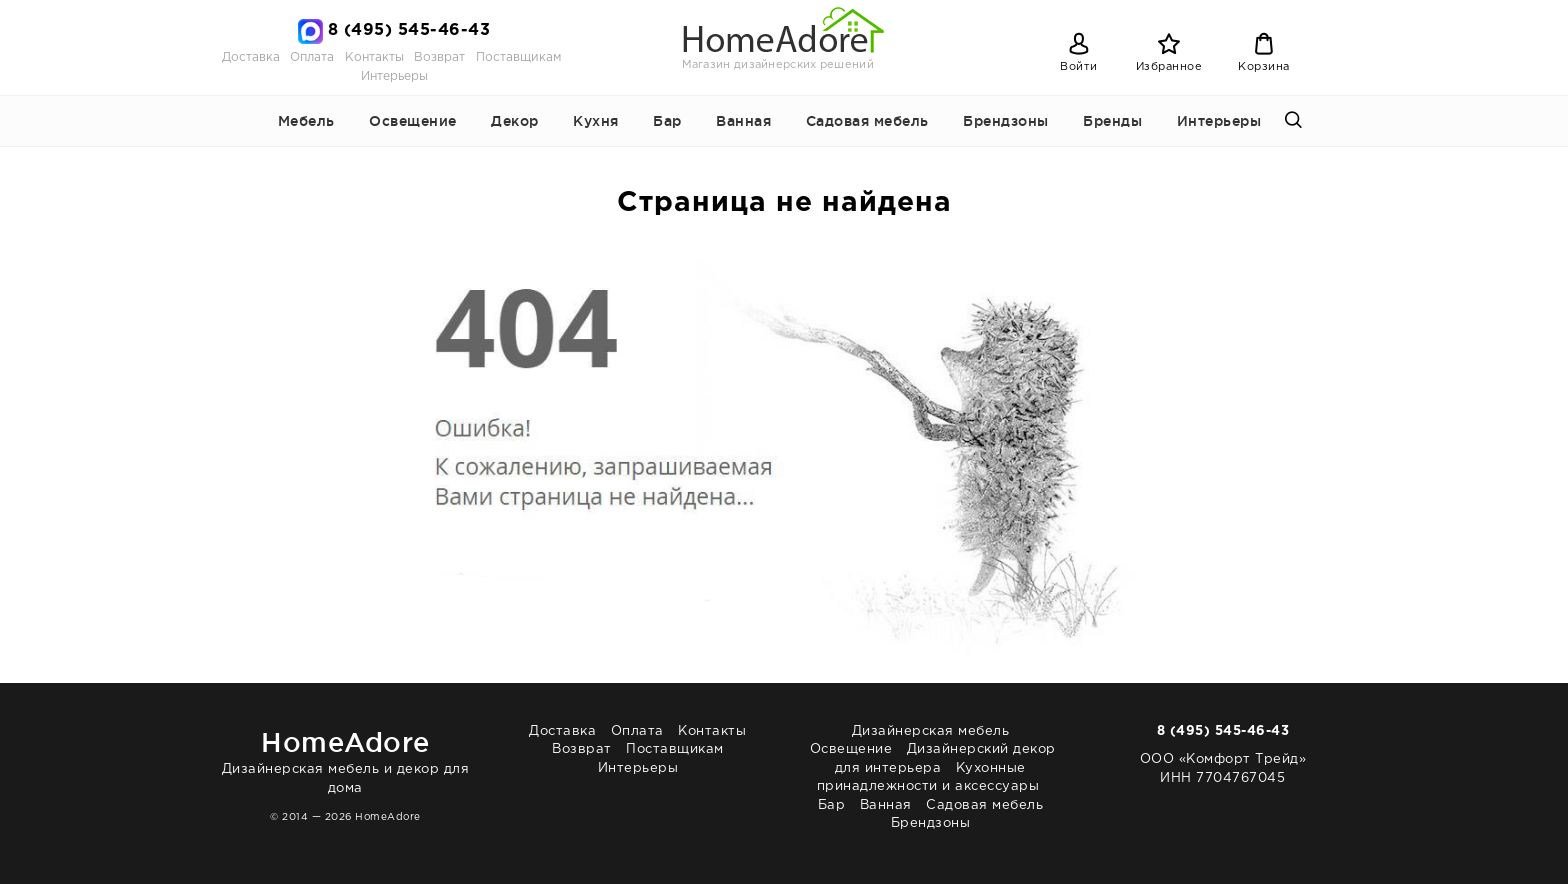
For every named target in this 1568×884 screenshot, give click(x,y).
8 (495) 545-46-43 (409, 30)
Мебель (306, 121)
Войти (1079, 67)
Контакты (374, 57)
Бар (667, 121)
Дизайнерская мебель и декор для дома (345, 758)
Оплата (312, 57)
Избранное (1169, 67)
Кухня (596, 121)
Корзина (1264, 67)
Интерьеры (394, 76)
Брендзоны (1006, 121)
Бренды (1112, 121)
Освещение (413, 121)
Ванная (743, 121)
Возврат (439, 57)
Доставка (251, 57)
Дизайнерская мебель (931, 731)
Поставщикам (518, 57)
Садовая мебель (867, 121)
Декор (515, 121)
